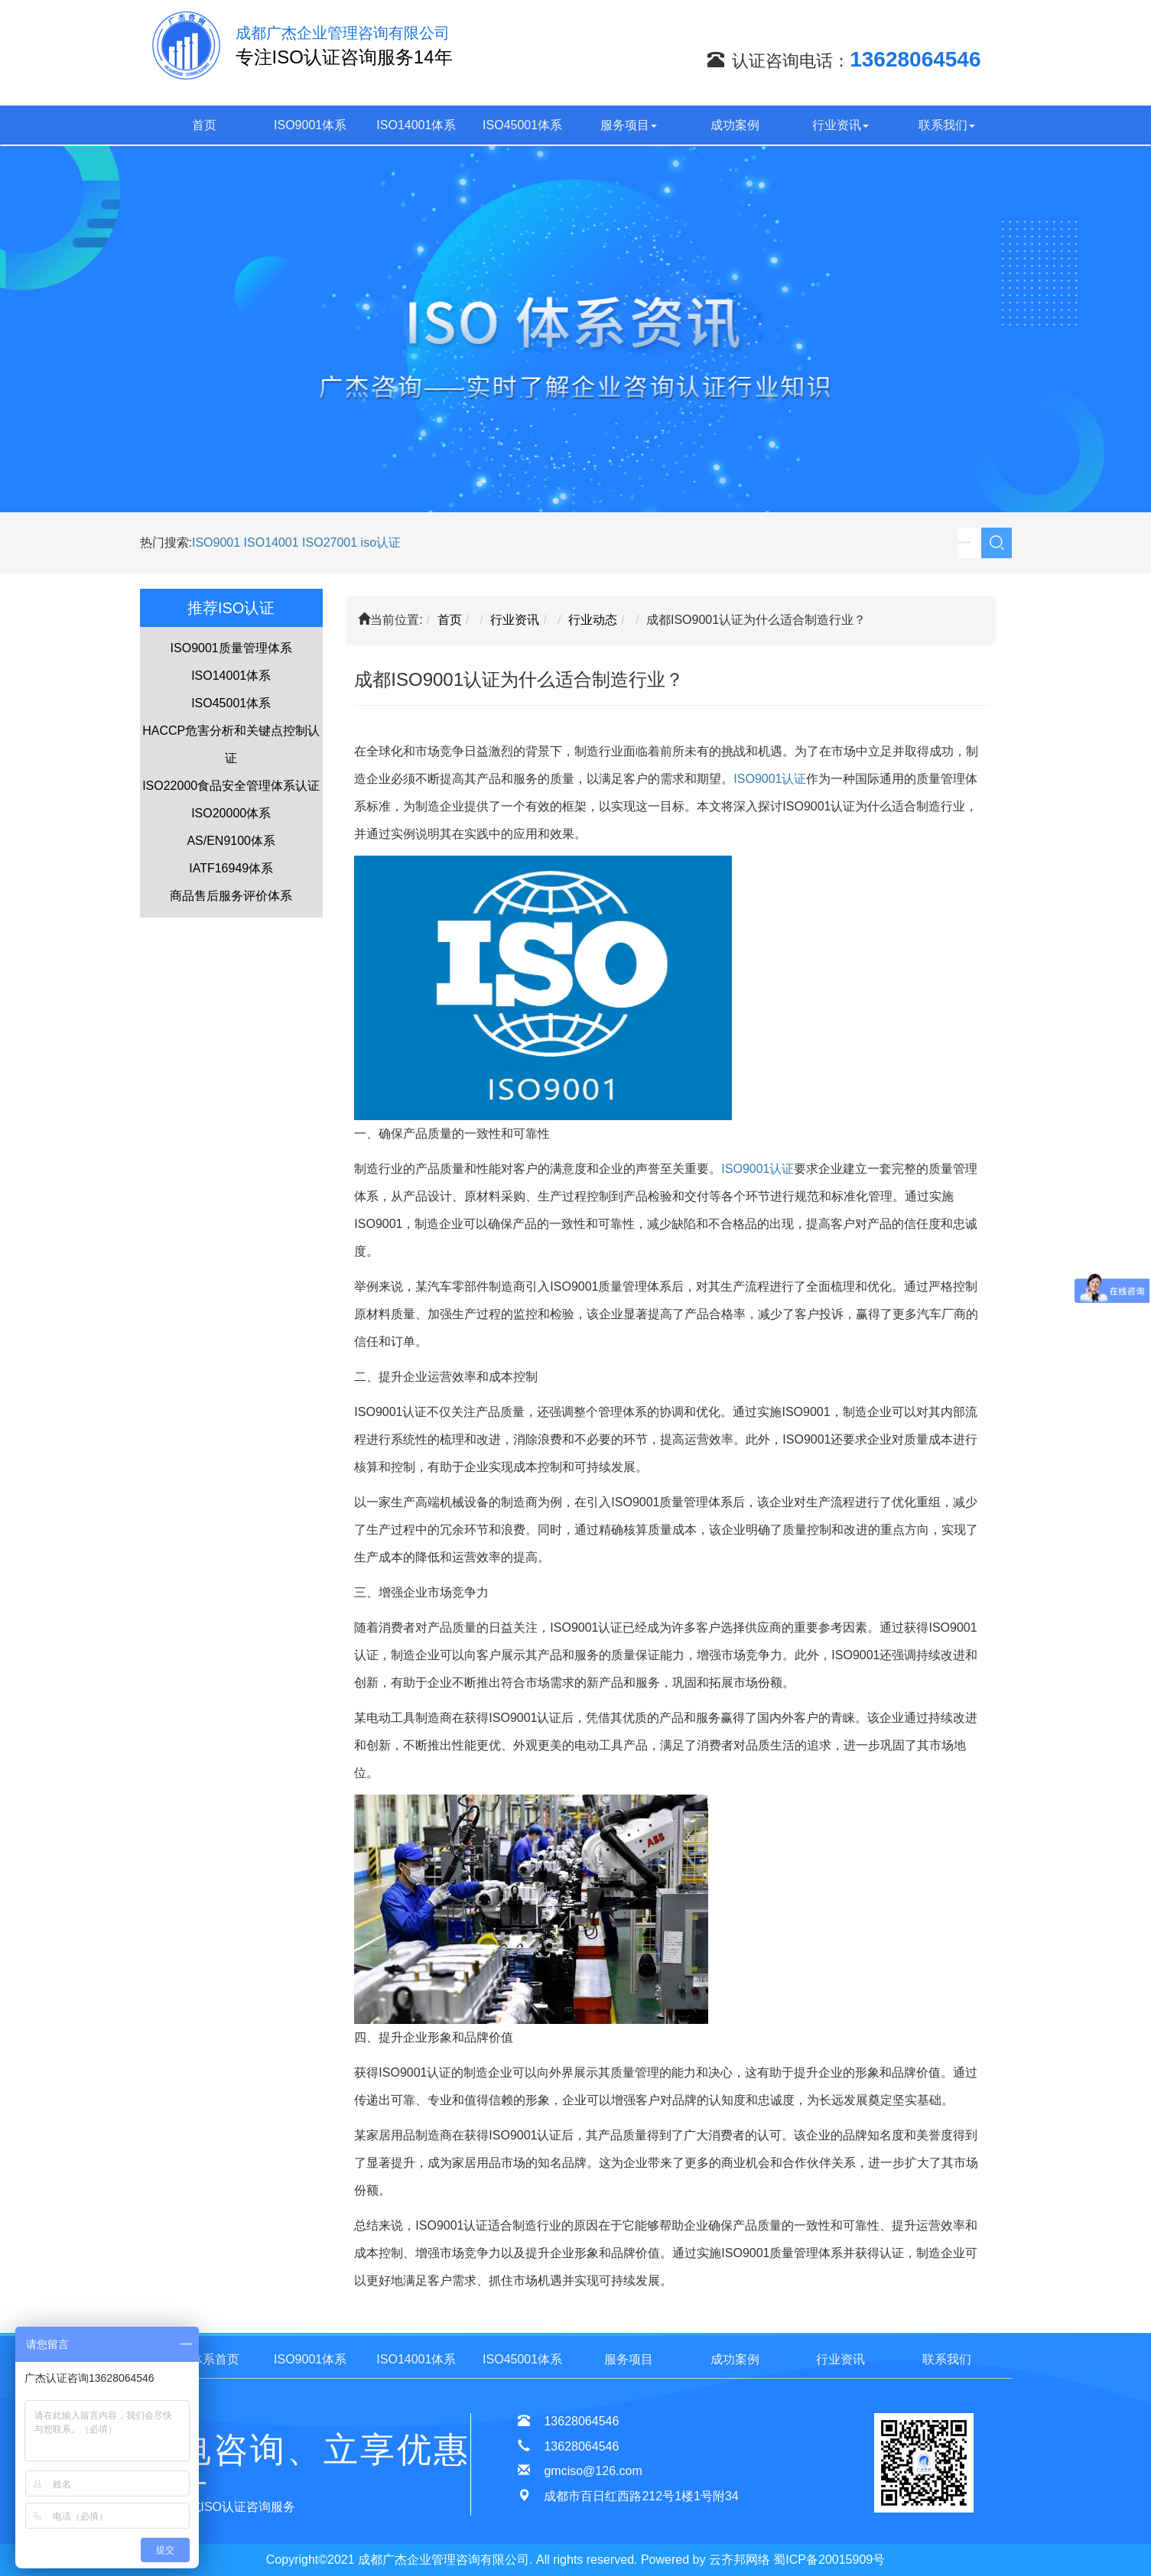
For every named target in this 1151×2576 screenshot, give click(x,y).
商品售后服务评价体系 (231, 895)
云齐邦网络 (739, 2559)
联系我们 (947, 125)
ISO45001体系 (522, 125)
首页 (204, 125)
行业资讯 (840, 125)
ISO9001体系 (310, 125)
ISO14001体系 (416, 125)
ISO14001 (273, 542)
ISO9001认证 (769, 778)
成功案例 (734, 125)
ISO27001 (329, 542)
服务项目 (628, 125)
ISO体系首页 (204, 2359)
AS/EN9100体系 (231, 840)
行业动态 (592, 619)
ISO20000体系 (231, 813)
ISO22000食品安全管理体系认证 (231, 785)
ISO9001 (216, 542)
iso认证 (381, 542)
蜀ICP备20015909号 (829, 2559)
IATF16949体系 (231, 868)
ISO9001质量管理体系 (231, 648)
